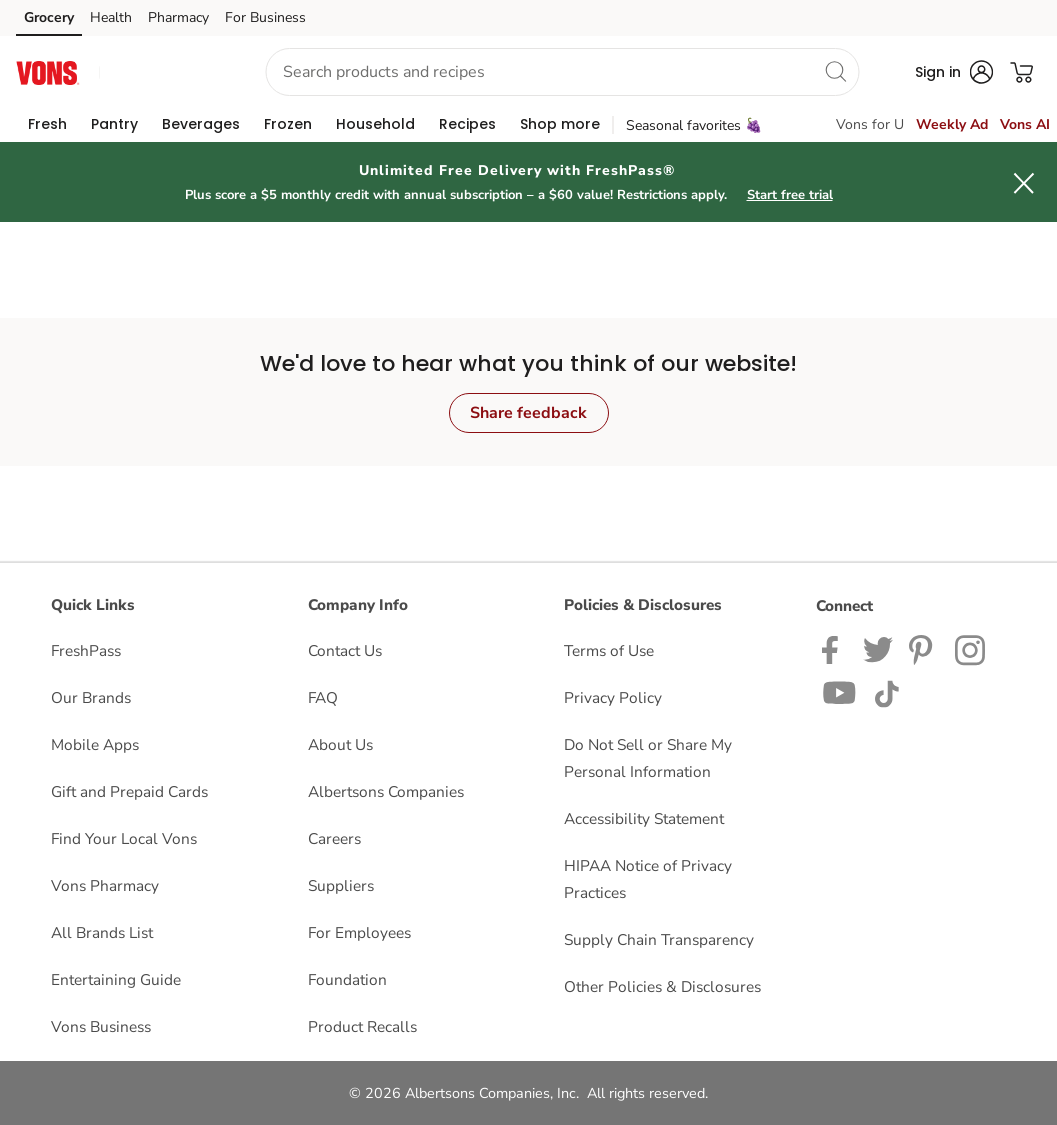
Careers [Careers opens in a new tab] (334, 838)
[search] (835, 71)
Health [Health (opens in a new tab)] (111, 17)
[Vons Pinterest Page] (924, 648)
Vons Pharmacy (105, 885)
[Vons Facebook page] (834, 648)
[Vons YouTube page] (840, 691)
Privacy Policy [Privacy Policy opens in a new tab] (613, 697)
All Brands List (102, 932)
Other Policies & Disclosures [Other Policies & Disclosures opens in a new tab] (662, 986)
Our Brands (91, 697)
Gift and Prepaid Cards (129, 791)
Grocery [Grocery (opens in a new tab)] (49, 17)
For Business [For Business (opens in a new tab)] (265, 17)
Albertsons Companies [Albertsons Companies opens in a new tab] (386, 791)
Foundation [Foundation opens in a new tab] (347, 979)
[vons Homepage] (48, 71)
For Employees (359, 932)
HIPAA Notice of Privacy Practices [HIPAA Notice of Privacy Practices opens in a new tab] (648, 879)
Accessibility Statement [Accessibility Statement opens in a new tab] (644, 818)
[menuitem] (47, 124)
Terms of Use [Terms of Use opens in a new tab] (609, 650)
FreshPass (86, 650)
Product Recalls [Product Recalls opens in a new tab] (362, 1026)
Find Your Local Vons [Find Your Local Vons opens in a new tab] (124, 838)
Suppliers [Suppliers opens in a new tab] (341, 885)
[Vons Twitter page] (878, 648)
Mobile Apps (95, 744)
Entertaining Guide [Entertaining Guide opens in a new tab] (116, 979)
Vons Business (101, 1026)
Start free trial (790, 195)
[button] (165, 72)
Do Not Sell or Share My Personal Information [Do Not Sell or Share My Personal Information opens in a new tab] (648, 758)
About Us (340, 744)
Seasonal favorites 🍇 (694, 125)
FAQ (323, 697)
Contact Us (345, 650)
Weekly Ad (952, 124)
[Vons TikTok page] (886, 691)
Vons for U (870, 124)
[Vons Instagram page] (971, 648)
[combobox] (562, 72)
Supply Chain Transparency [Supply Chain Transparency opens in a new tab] (659, 939)
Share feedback (528, 413)
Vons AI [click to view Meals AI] (1025, 124)
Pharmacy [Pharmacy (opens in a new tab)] (178, 17)
